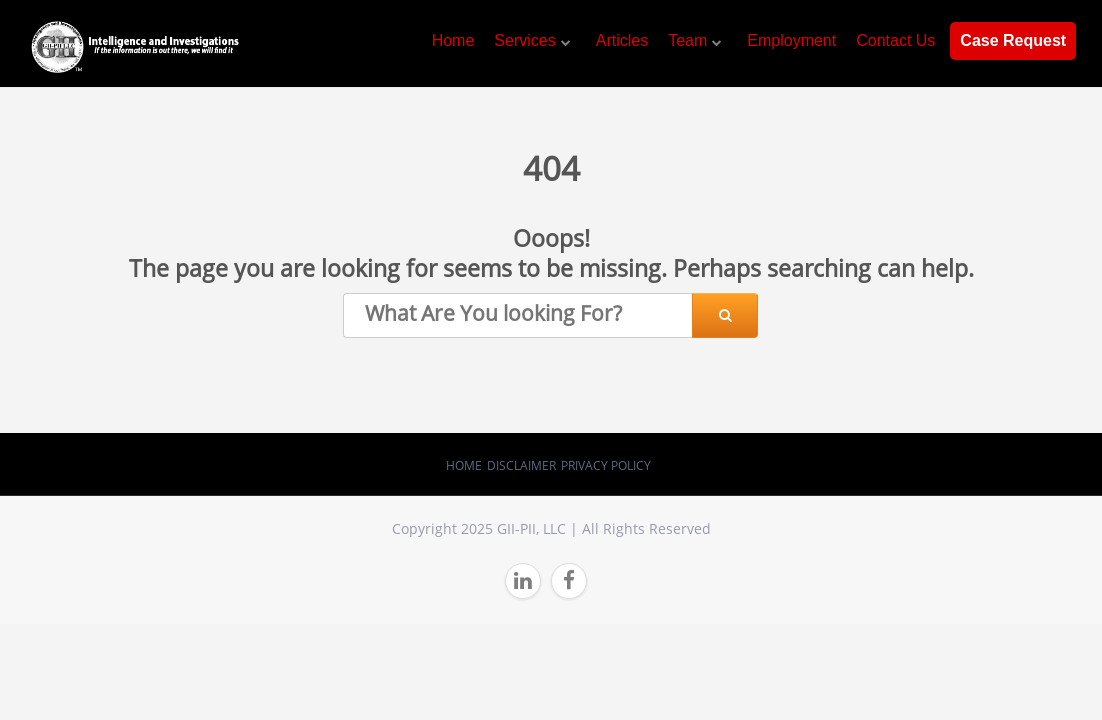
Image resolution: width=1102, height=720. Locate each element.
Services (524, 40)
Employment (791, 40)
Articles (622, 40)
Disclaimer (521, 465)
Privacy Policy (606, 465)
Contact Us (895, 40)
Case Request (1013, 40)
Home (453, 40)
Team (687, 40)
